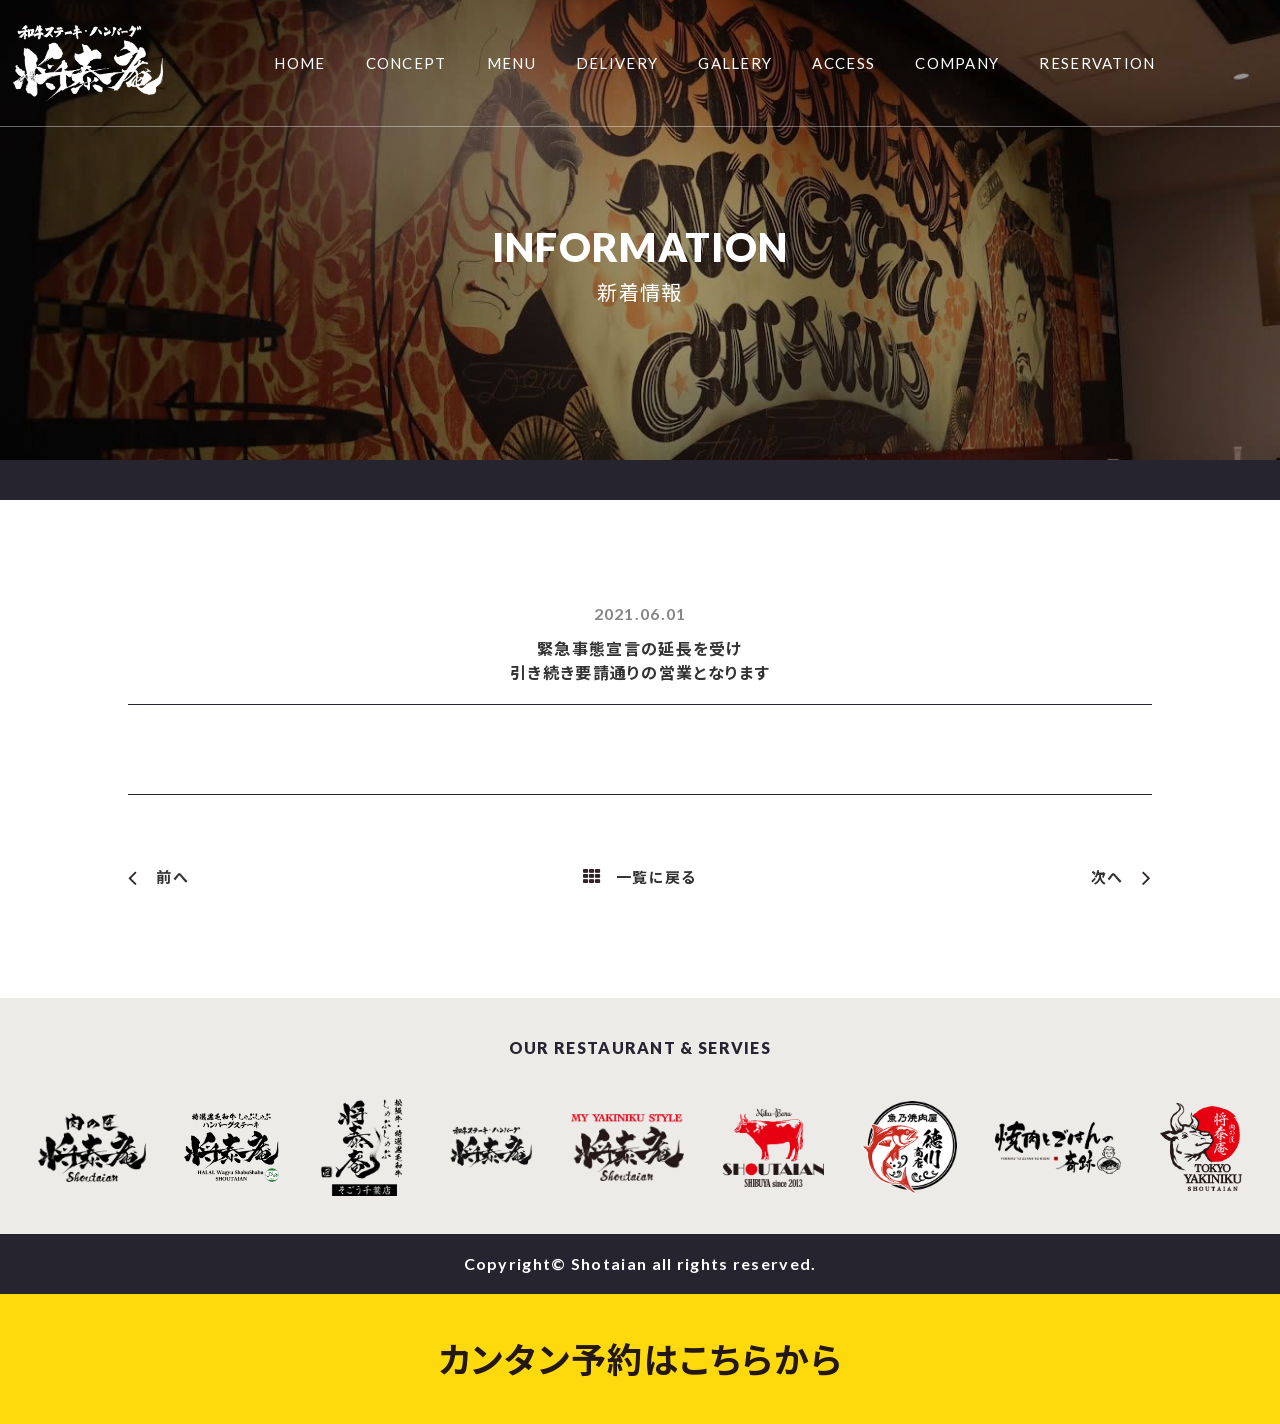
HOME (299, 63)
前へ (172, 877)
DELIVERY (617, 63)
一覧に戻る (656, 877)
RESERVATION (1097, 63)
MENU (511, 63)
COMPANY (957, 63)
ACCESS (843, 63)
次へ (1107, 877)
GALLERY (735, 63)
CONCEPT (406, 63)
